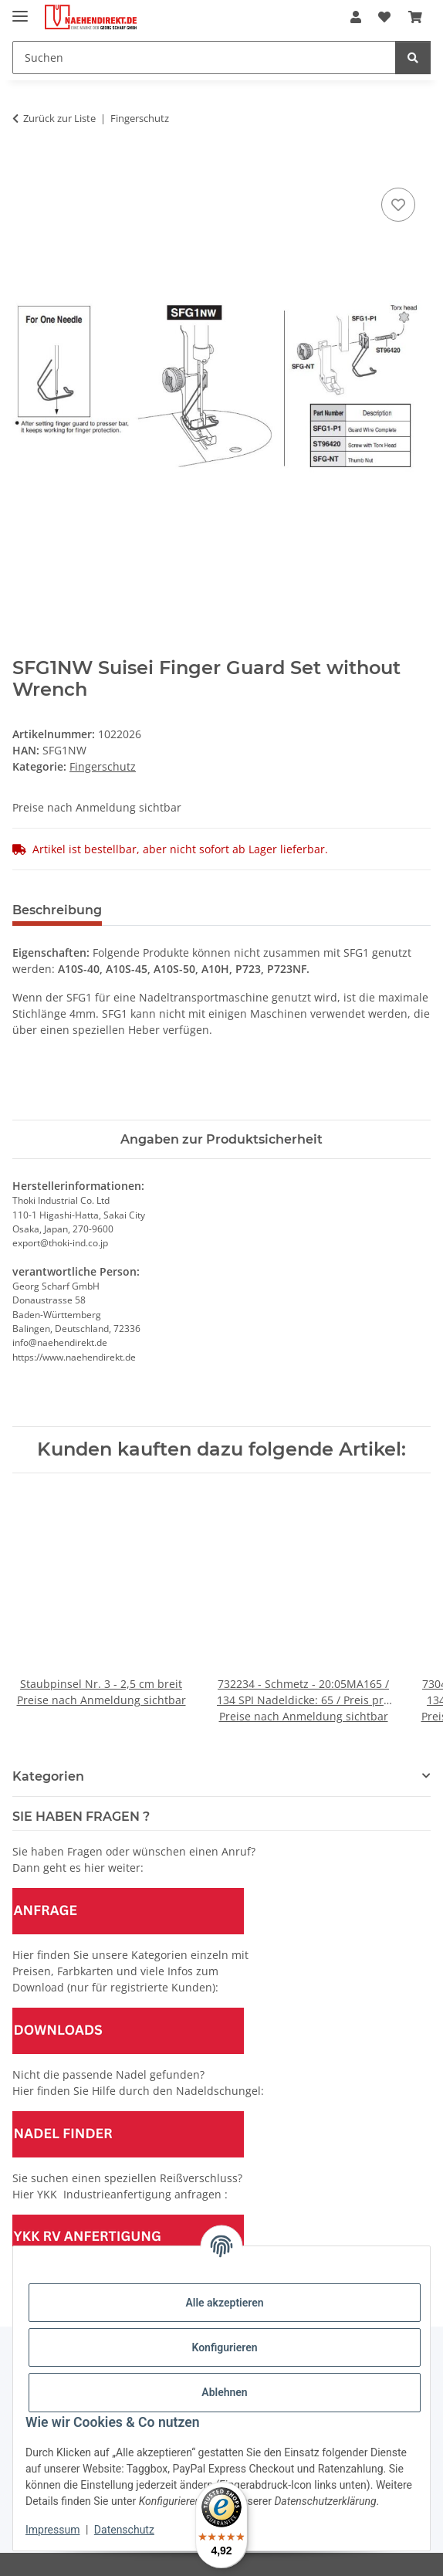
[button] (356, 17)
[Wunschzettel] (384, 17)
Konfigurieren (224, 2347)
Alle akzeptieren (224, 2302)
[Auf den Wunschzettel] (398, 205)
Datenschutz (124, 2529)
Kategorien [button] (48, 1776)
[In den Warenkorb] (24, 166)
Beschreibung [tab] (57, 910)
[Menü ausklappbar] (20, 9)
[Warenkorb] (415, 17)
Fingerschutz (102, 766)
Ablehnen (224, 2392)
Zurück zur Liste (59, 118)
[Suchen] (204, 57)
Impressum (52, 2529)
